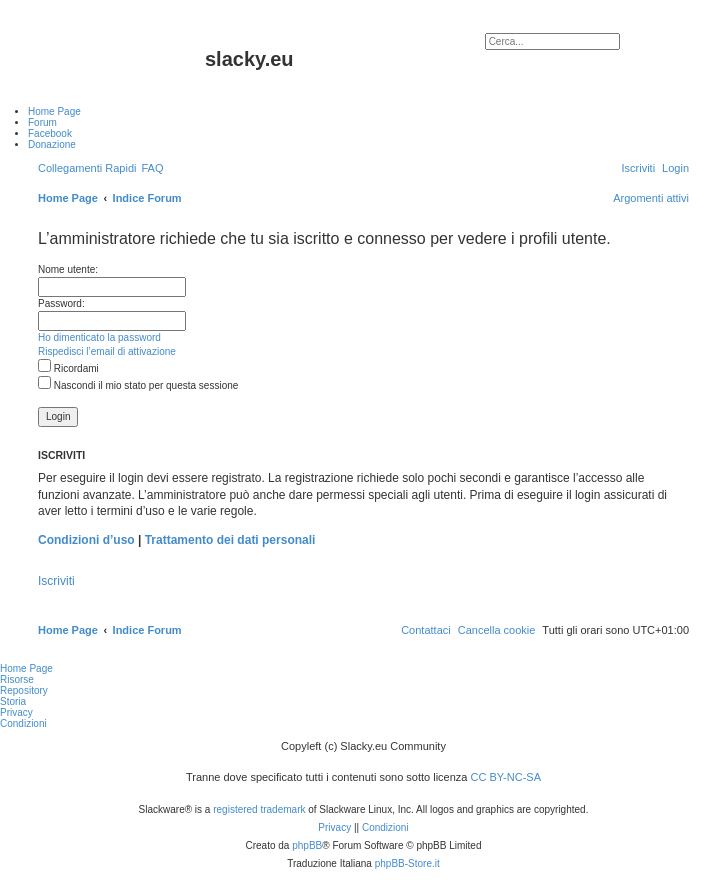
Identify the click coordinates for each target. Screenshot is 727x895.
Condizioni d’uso (86, 540)
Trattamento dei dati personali (230, 540)
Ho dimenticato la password (99, 337)
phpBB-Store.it (407, 863)
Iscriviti (56, 581)
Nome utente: (68, 269)
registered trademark (259, 809)
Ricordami (68, 368)
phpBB (307, 845)
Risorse (17, 679)
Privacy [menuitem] (16, 712)
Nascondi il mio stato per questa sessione (138, 385)
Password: (61, 303)
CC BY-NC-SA (506, 777)
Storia (13, 701)
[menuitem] (152, 168)
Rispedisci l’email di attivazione (107, 351)
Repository (24, 690)
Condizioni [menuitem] (23, 723)
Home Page (26, 668)
